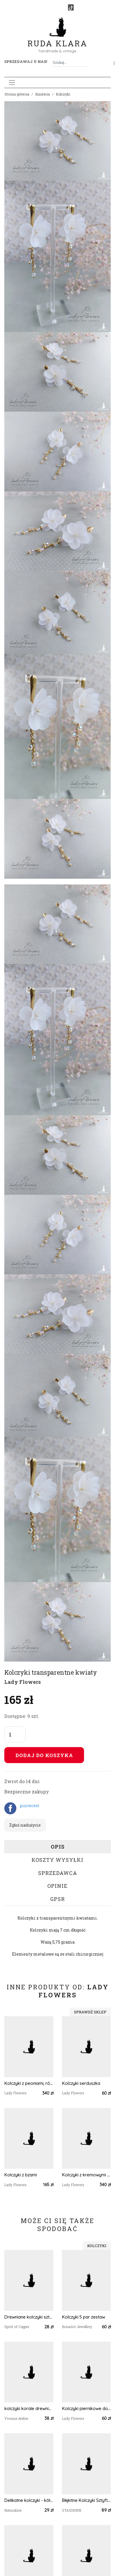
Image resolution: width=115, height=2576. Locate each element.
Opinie (57, 1885)
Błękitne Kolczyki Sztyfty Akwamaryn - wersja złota (86, 2500)
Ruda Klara (57, 38)
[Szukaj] (85, 62)
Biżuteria (42, 94)
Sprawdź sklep (90, 2012)
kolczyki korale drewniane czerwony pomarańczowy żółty (28, 2408)
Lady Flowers (22, 1681)
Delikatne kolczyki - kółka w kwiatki (28, 2500)
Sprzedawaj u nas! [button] (25, 61)
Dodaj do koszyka (44, 1755)
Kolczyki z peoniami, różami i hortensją (28, 2083)
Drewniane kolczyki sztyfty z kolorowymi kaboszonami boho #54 (28, 2317)
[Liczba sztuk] (15, 1734)
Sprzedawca (57, 1873)
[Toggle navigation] (12, 82)
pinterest (29, 1805)
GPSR (57, 1899)
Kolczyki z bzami (20, 2175)
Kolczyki (63, 94)
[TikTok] (71, 7)
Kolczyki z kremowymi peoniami (86, 2175)
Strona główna (17, 94)
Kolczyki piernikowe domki (86, 2408)
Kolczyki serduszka (81, 2083)
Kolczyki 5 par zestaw (83, 2317)
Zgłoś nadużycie (25, 1825)
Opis (58, 1846)
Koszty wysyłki (57, 1859)
